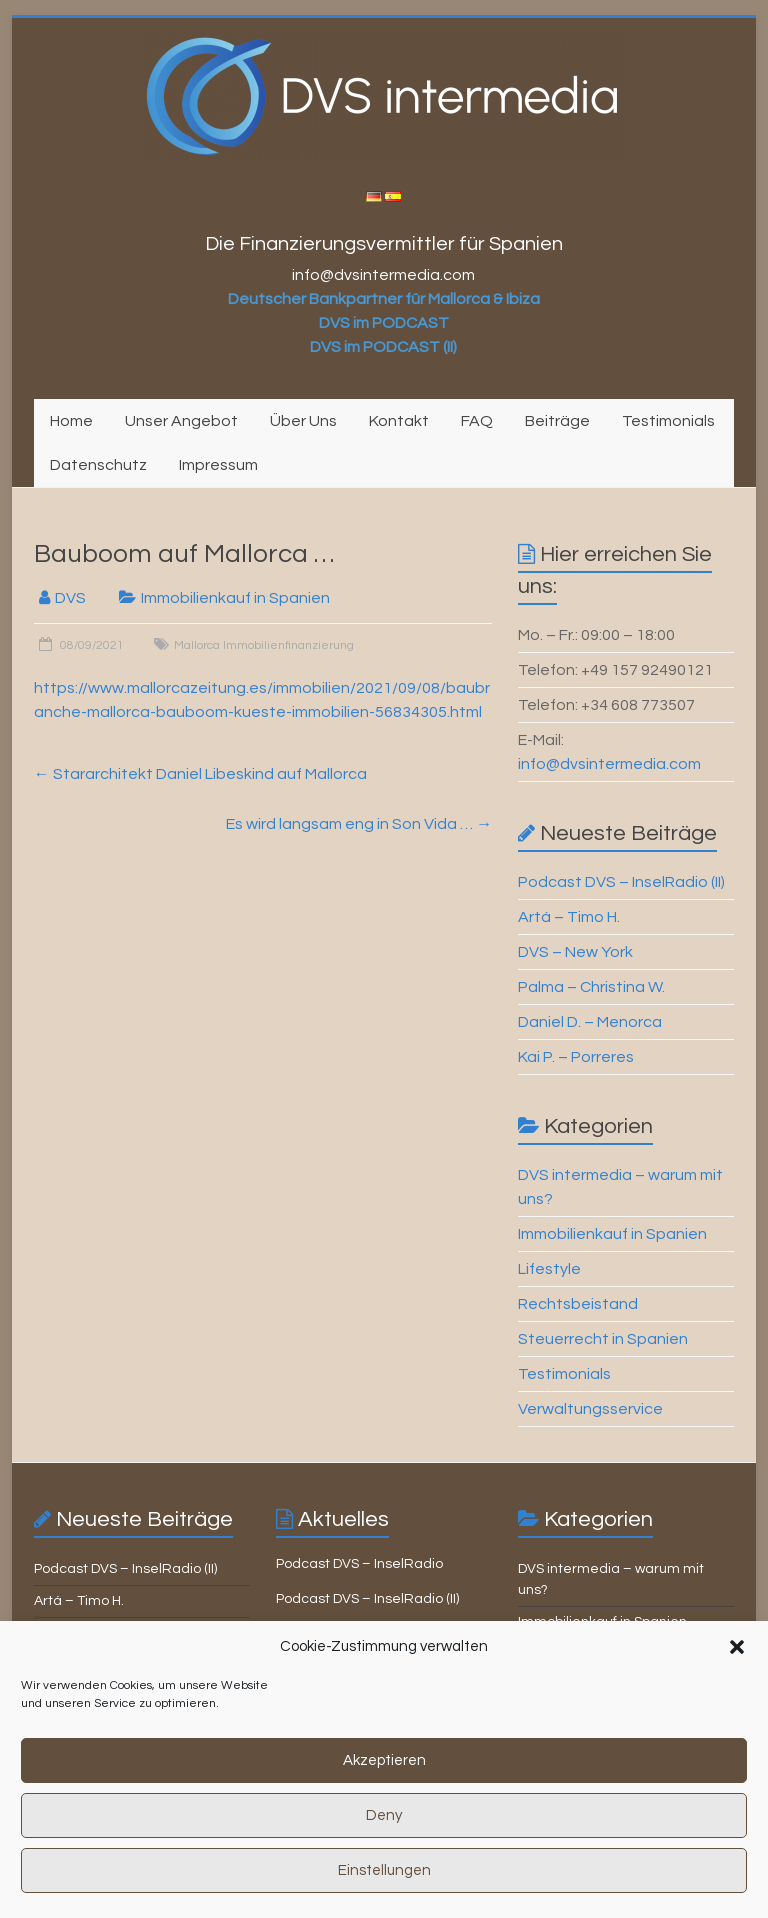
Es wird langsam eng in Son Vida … (359, 824)
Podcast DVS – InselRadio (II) (621, 882)
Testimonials (668, 421)
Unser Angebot (181, 421)
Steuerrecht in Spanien (603, 1339)
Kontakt (399, 421)
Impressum (218, 465)
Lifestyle (549, 1269)
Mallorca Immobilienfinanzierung (264, 645)
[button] (737, 1665)
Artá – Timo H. (569, 917)
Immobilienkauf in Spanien (235, 598)
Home (71, 421)
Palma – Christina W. (591, 987)
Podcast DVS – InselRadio (359, 1564)
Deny (384, 1833)
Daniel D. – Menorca (590, 1022)
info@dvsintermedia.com (609, 764)
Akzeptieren (384, 1778)
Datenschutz (98, 465)
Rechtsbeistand (578, 1304)
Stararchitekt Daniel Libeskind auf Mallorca (200, 774)
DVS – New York (575, 952)
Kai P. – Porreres (576, 1057)
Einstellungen (384, 1888)
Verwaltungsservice (590, 1409)
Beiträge (557, 421)
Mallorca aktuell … (334, 1634)
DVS (70, 598)
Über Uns (303, 421)
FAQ (477, 421)
